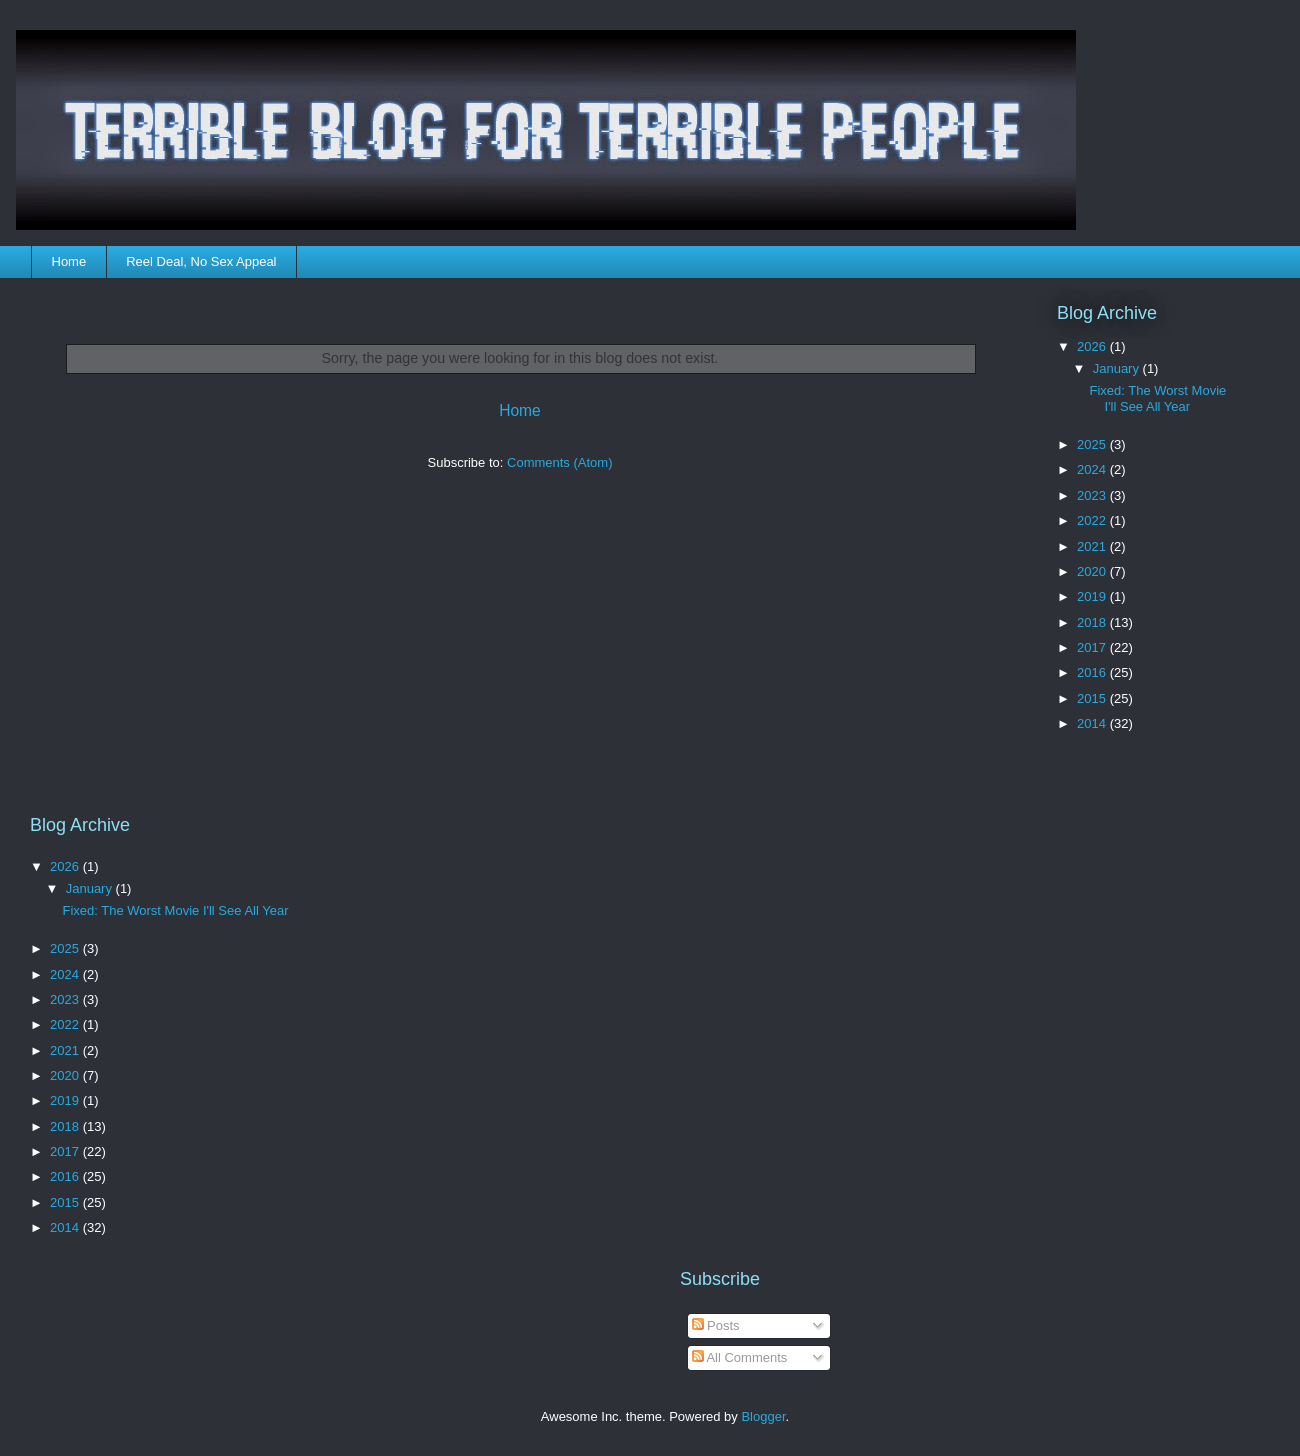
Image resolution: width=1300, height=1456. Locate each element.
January (1118, 368)
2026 (1093, 346)
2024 (1093, 469)
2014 (1093, 723)
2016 (1093, 672)
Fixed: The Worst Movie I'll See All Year (1157, 398)
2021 (1093, 546)
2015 (1093, 698)
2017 (1093, 647)
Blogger (763, 1416)
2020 (1093, 571)
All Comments (740, 1357)
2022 (1093, 520)
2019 (1093, 596)
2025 (1093, 444)
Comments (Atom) (559, 462)
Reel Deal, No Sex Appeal (201, 261)
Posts (716, 1325)
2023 (1093, 495)
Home (69, 261)
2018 (1093, 622)
